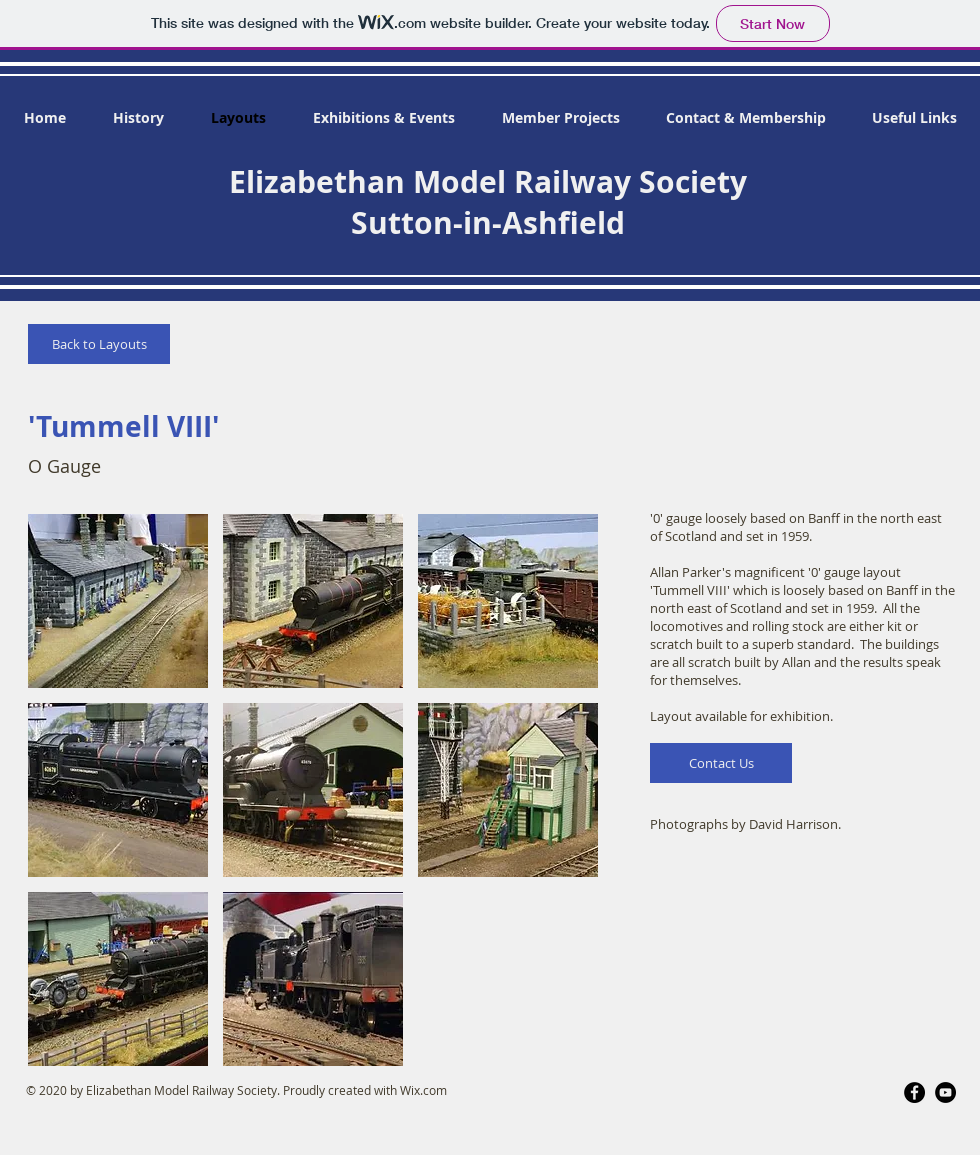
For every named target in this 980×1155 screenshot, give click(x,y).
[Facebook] (914, 1092)
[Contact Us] (721, 763)
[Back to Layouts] (99, 344)
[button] (118, 601)
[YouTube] (945, 1092)
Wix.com (423, 1090)
